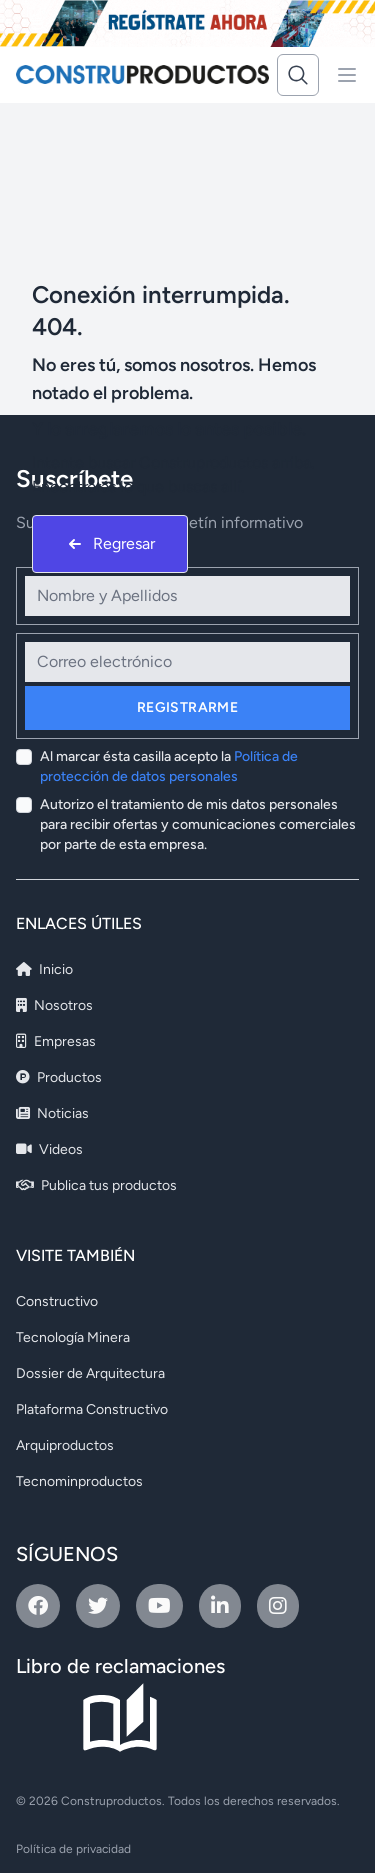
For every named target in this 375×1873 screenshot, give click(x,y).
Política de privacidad (73, 1849)
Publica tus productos (96, 1185)
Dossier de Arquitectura (90, 1373)
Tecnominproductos (79, 1481)
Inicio (44, 969)
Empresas (56, 1041)
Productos (59, 1077)
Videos (49, 1149)
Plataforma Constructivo (92, 1409)
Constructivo (57, 1301)
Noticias (52, 1113)
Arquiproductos (65, 1445)
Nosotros (54, 1005)
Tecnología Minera (73, 1337)
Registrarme (187, 707)
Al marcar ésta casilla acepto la (169, 766)
